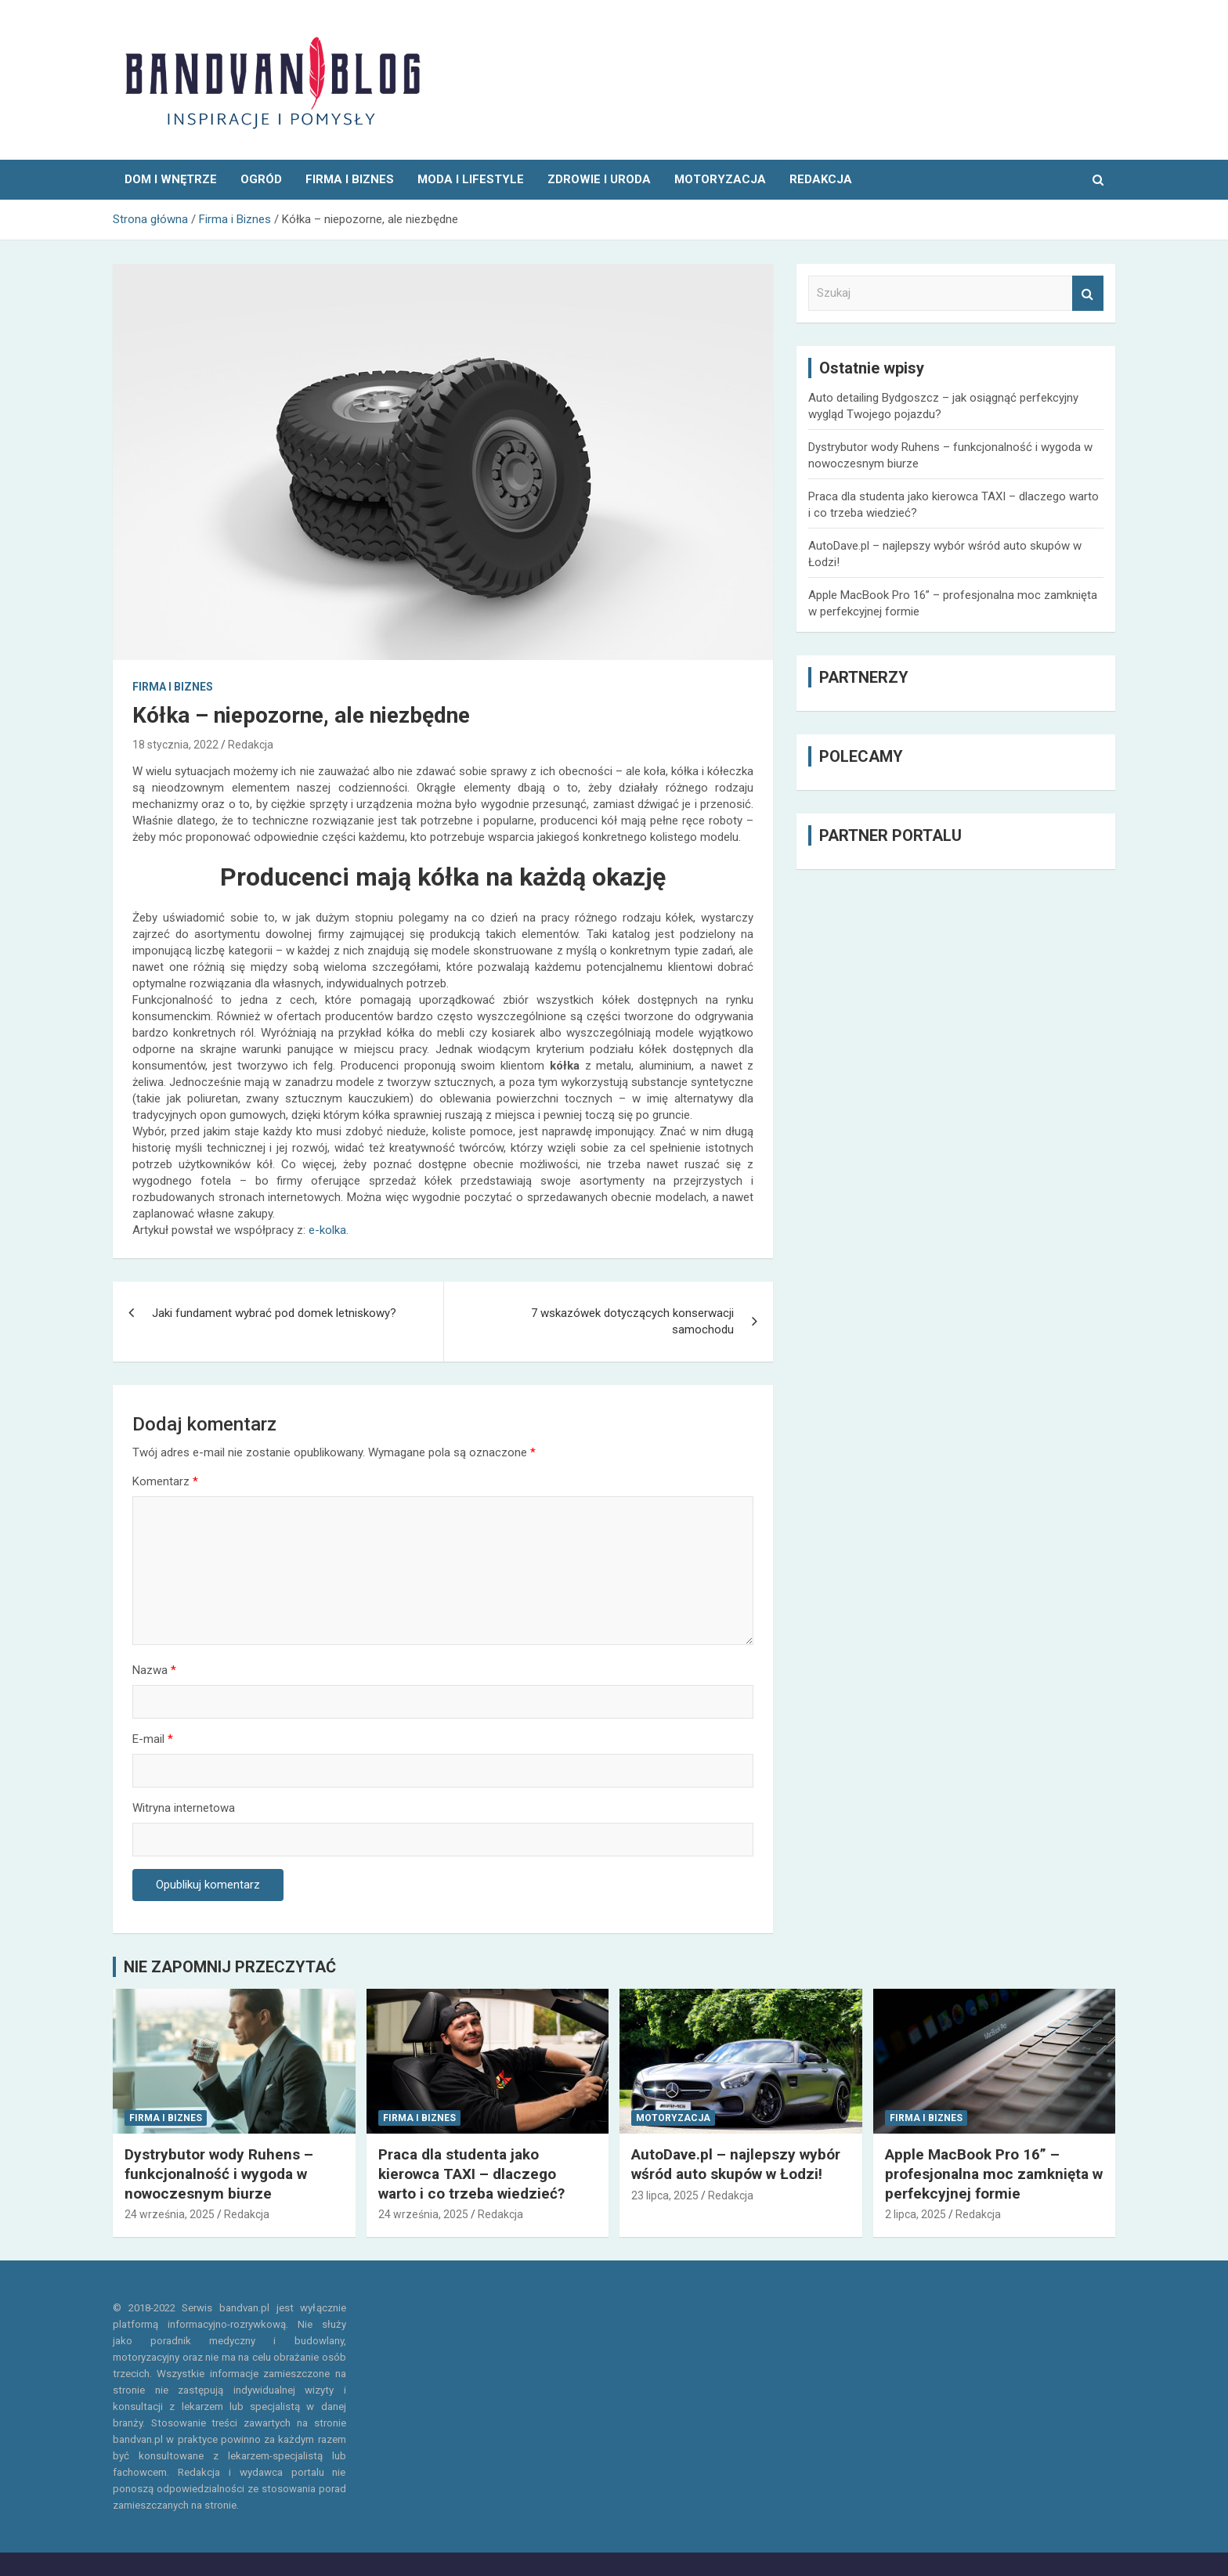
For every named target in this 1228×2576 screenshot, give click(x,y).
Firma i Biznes (349, 179)
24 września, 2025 (170, 2214)
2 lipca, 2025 (915, 2214)
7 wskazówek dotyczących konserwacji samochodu (632, 1321)
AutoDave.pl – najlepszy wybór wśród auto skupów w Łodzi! (735, 2164)
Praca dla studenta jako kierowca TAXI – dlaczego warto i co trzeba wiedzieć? (471, 2173)
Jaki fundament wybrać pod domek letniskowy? (274, 1313)
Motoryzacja (720, 179)
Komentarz (165, 1481)
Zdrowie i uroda (599, 179)
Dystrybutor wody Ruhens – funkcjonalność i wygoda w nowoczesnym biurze (219, 2173)
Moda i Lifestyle (470, 179)
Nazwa (154, 1670)
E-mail (152, 1739)
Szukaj (1087, 293)
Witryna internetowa (183, 1808)
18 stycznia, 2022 (175, 744)
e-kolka (327, 1230)
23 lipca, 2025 (665, 2195)
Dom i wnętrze (171, 179)
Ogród (261, 179)
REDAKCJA (820, 179)
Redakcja (250, 744)
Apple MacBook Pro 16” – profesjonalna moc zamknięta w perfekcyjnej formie (994, 2173)
